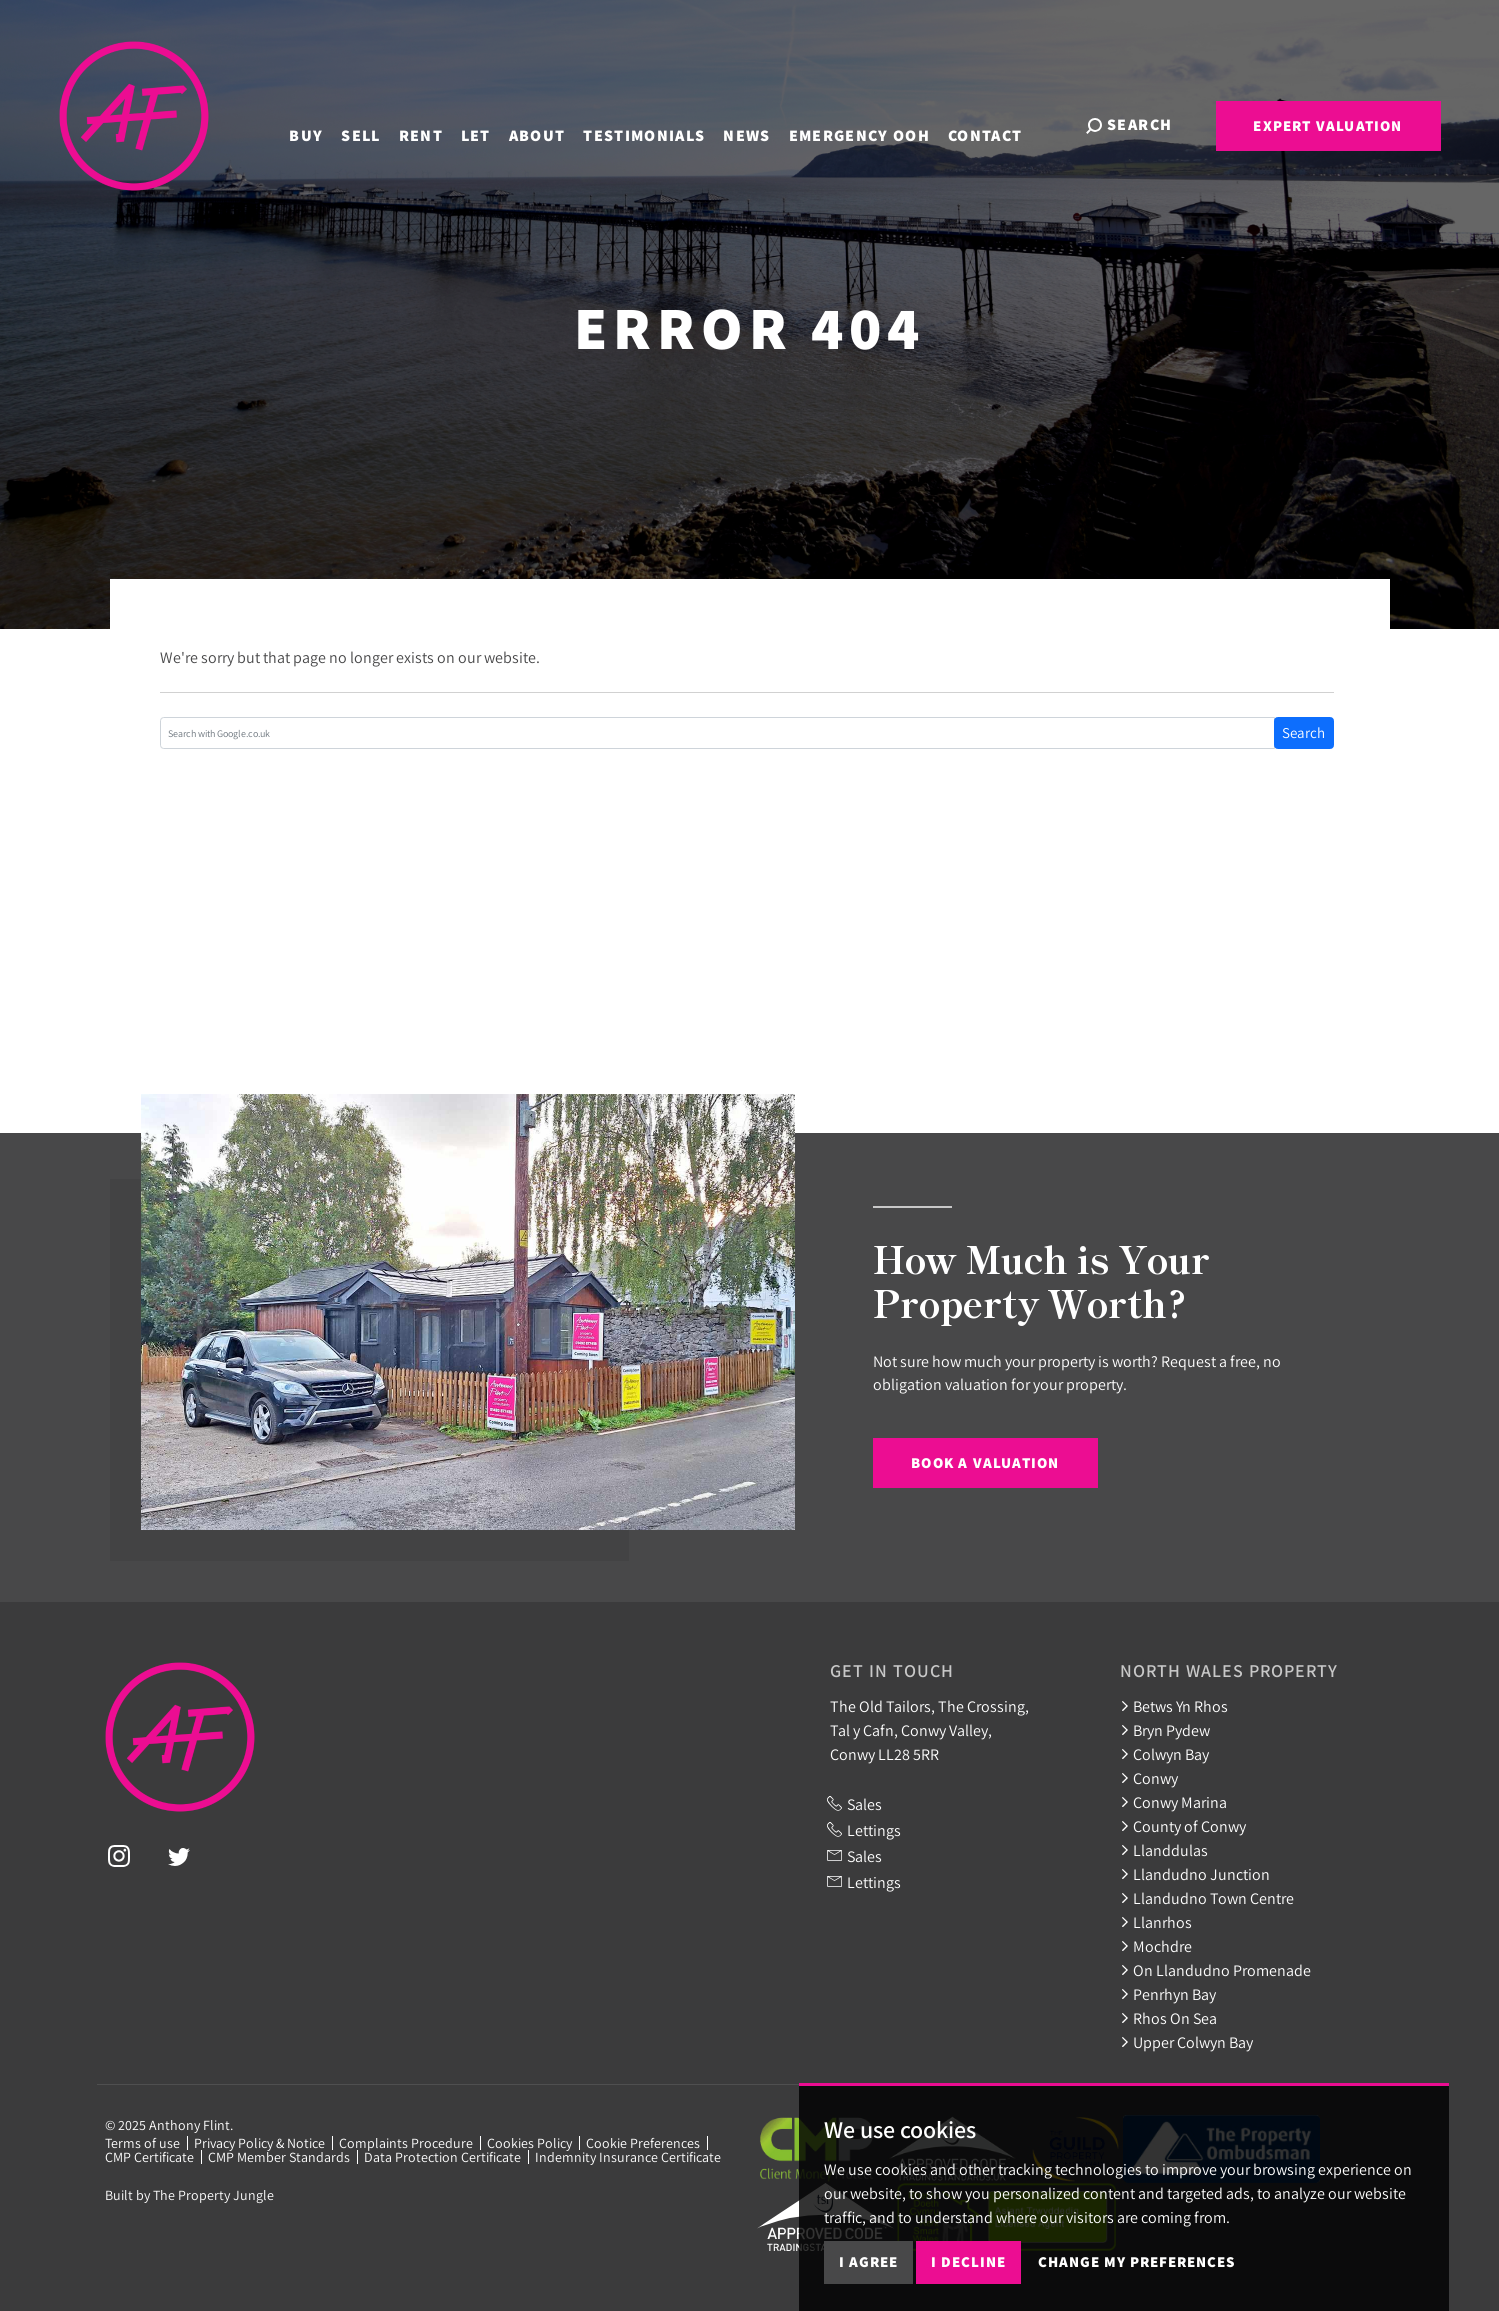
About (552, 123)
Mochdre (1156, 1946)
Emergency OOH (874, 123)
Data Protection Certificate (442, 2157)
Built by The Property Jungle (189, 2195)
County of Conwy (1183, 1826)
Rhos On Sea (1168, 2018)
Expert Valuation (1327, 125)
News (762, 123)
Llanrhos (1156, 1922)
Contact (1001, 123)
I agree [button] (868, 2261)
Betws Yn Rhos (1174, 1706)
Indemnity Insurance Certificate (628, 2157)
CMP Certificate (149, 2157)
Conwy (1149, 1778)
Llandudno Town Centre (1207, 1898)
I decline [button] (968, 2261)
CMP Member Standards (279, 2157)
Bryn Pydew (1165, 1730)
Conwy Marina (1173, 1802)
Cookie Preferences (643, 2143)
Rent (436, 123)
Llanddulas (1164, 1850)
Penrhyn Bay (1168, 1994)
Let (491, 123)
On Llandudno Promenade (1215, 1970)
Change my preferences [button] (1136, 2261)
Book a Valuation (985, 1462)
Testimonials (660, 123)
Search (1303, 732)
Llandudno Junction (1195, 1874)
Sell (376, 123)
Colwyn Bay (1164, 1754)
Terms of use (142, 2143)
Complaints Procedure (406, 2143)
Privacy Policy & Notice (259, 2143)
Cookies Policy (529, 2143)
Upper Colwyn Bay (1186, 2042)
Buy (322, 123)
